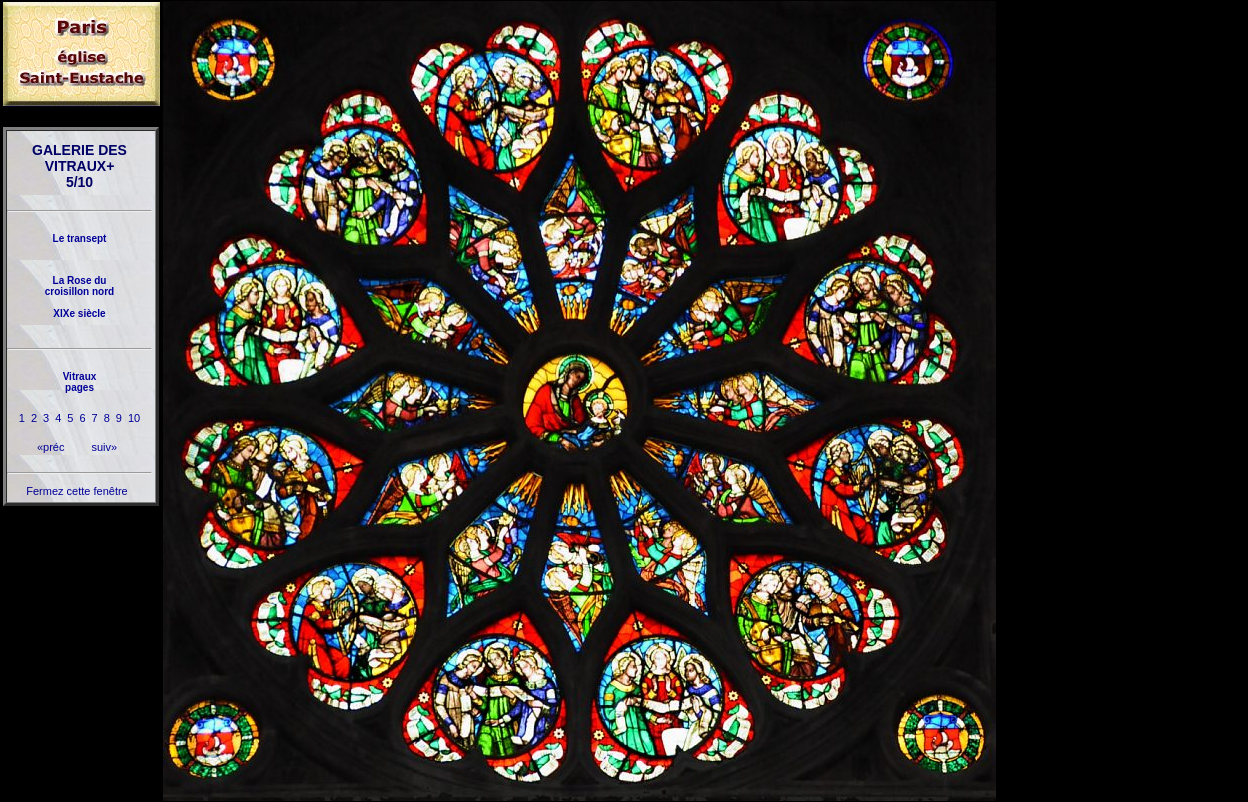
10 (134, 418)
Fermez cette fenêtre (77, 491)
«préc (51, 447)
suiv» (104, 447)
